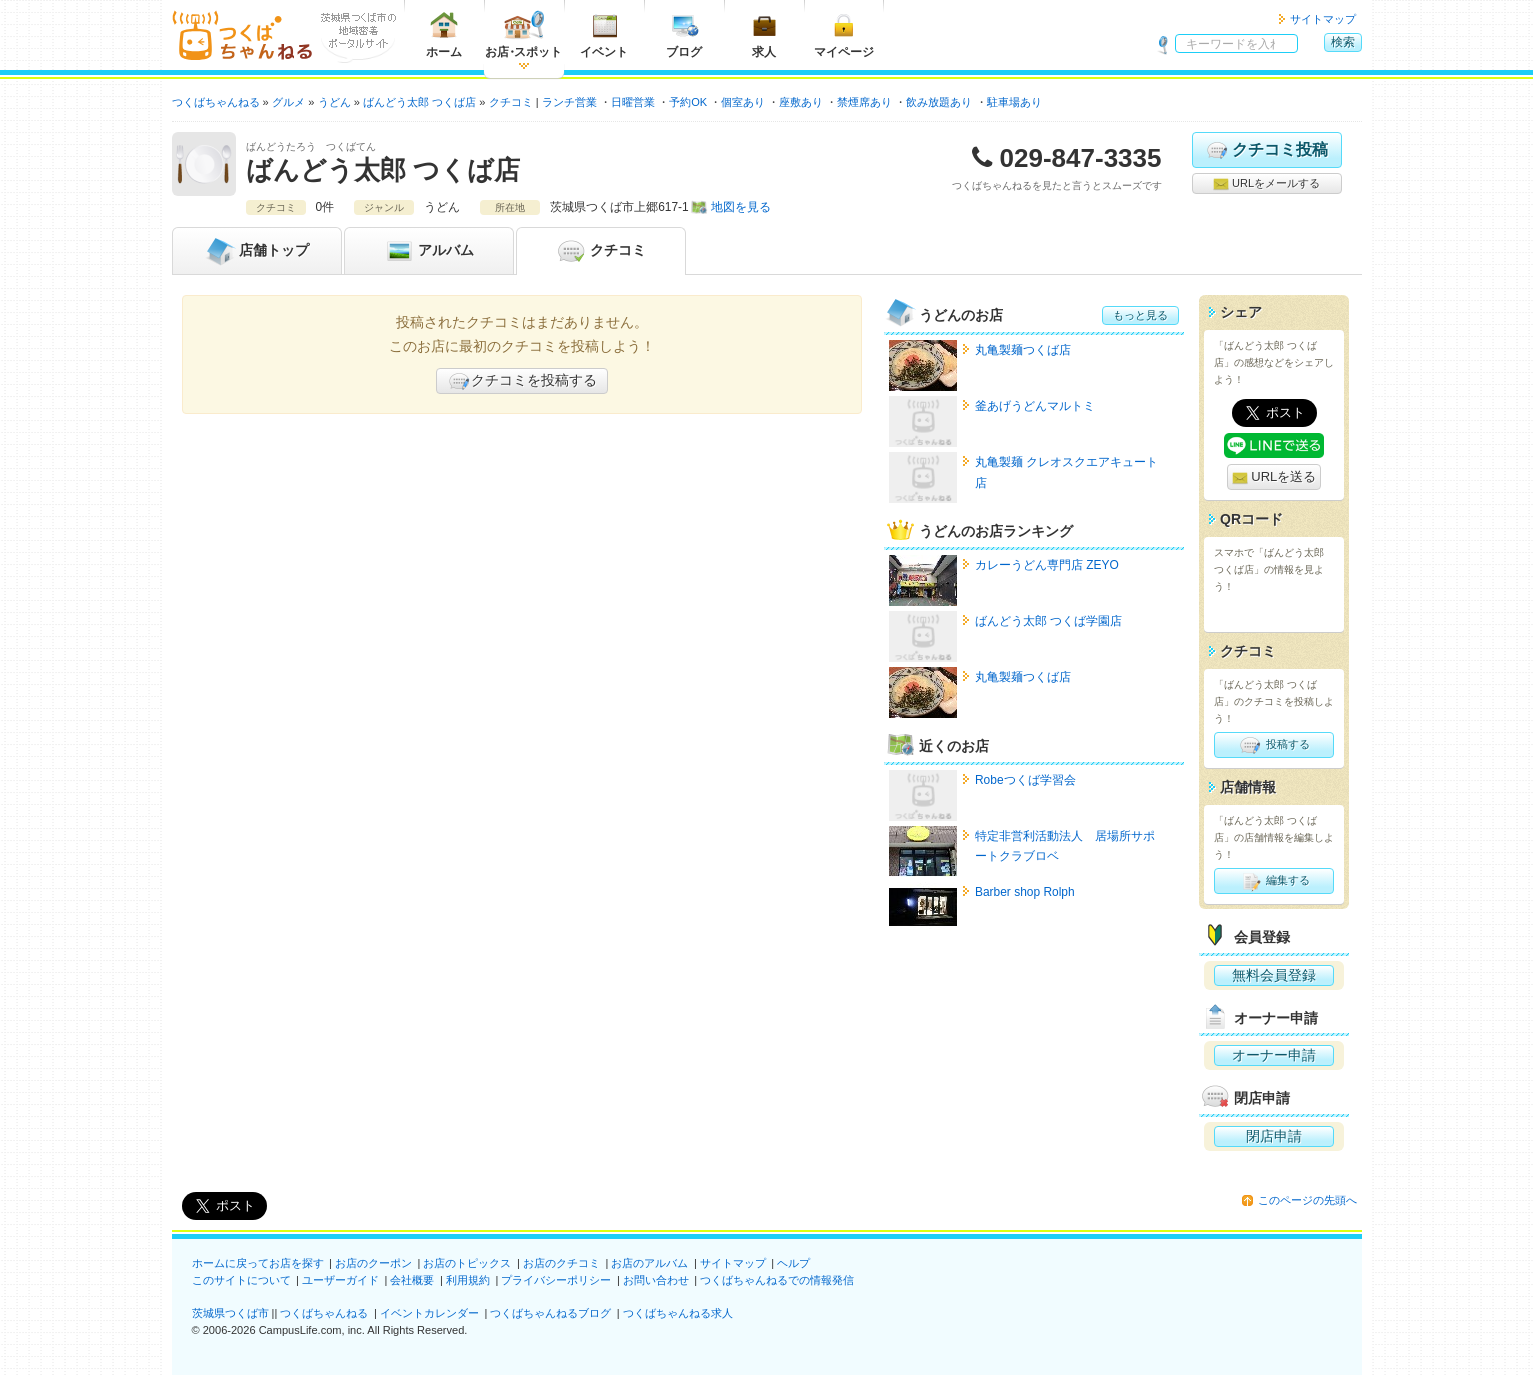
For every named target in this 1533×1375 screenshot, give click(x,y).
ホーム (444, 34)
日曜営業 (633, 102)
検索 (1343, 42)
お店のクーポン (373, 1263)
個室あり (743, 102)
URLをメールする (1266, 184)
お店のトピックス (467, 1263)
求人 (764, 34)
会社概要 (412, 1280)
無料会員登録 (1274, 975)
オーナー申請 (1274, 1055)
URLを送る (1274, 477)
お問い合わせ (656, 1280)
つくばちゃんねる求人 (678, 1313)
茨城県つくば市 (230, 1313)
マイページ (844, 34)
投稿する (1273, 745)
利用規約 (468, 1280)
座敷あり (801, 102)
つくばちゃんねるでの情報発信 (777, 1280)
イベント (604, 34)
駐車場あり (1014, 102)
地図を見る (741, 207)
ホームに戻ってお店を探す (258, 1263)
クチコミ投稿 (1266, 150)
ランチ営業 (569, 102)
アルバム (429, 251)
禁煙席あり (864, 102)
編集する (1273, 881)
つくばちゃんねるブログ (550, 1313)
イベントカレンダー (429, 1313)
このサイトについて (241, 1280)
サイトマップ (1323, 19)
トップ (257, 251)
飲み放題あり (939, 102)
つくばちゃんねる (324, 1313)
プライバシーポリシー (556, 1280)
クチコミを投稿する (522, 381)
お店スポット (523, 34)
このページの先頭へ (1307, 1200)
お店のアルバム (649, 1263)
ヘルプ (793, 1263)
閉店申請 (1274, 1136)
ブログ (684, 34)
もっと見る (1140, 315)
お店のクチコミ (561, 1263)
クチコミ (601, 251)
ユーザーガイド (340, 1280)
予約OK (688, 102)
